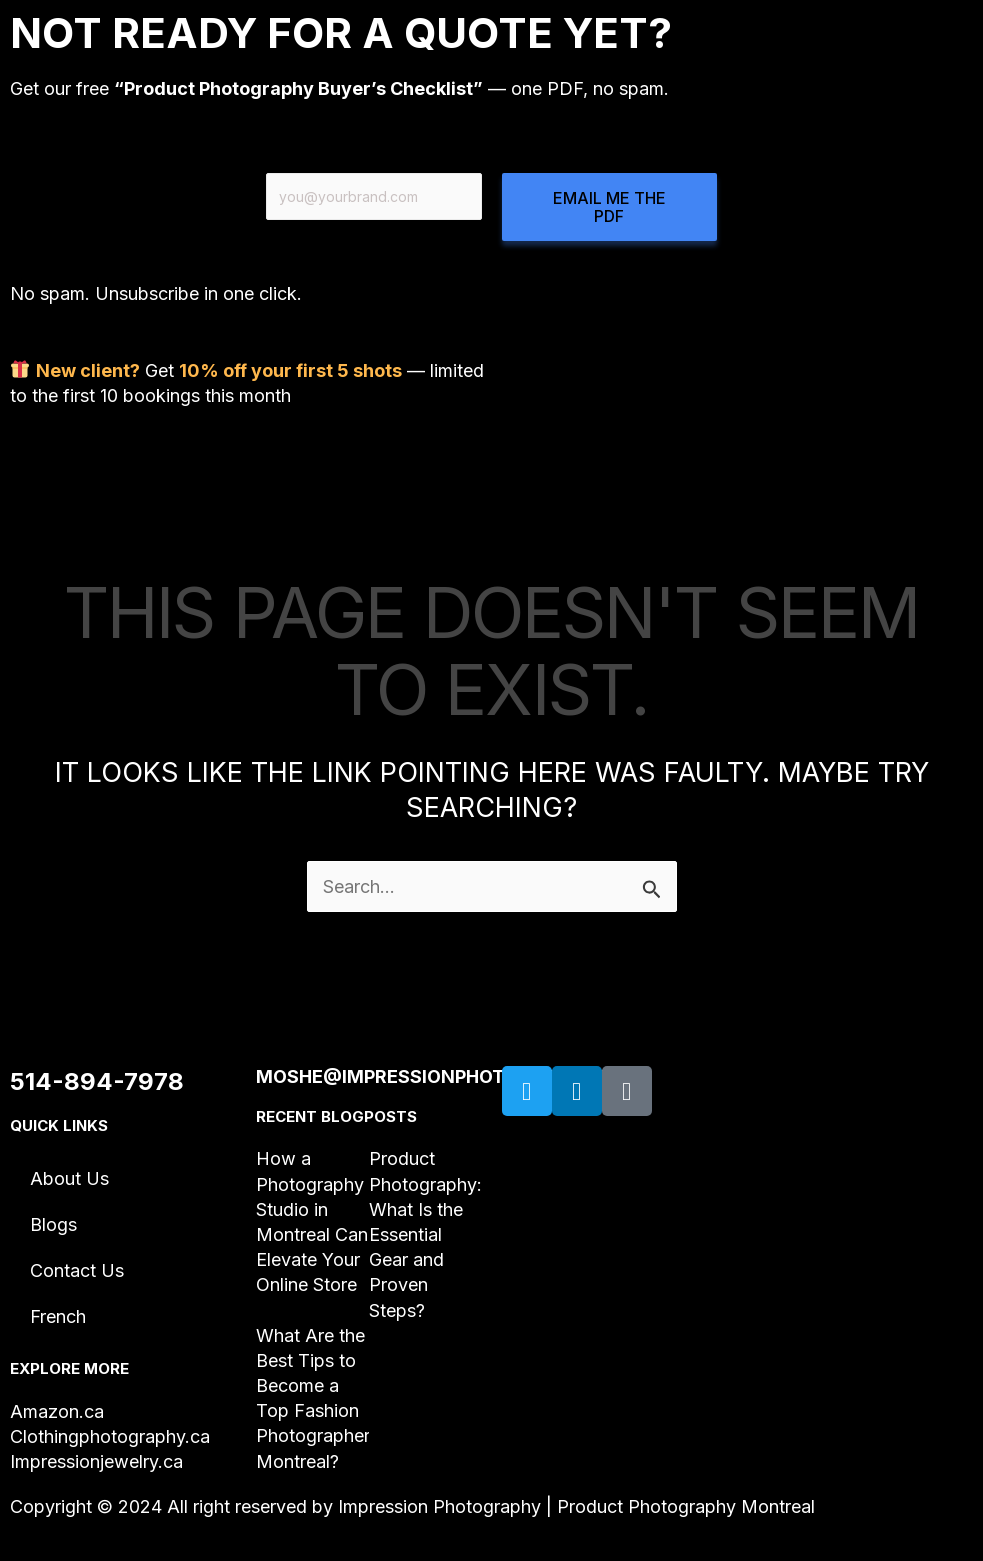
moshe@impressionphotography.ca (439, 1076)
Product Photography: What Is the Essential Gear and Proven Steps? (425, 1234)
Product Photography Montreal (686, 1506)
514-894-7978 (97, 1081)
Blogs (53, 1224)
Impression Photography (439, 1506)
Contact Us (77, 1270)
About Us (69, 1178)
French (58, 1316)
